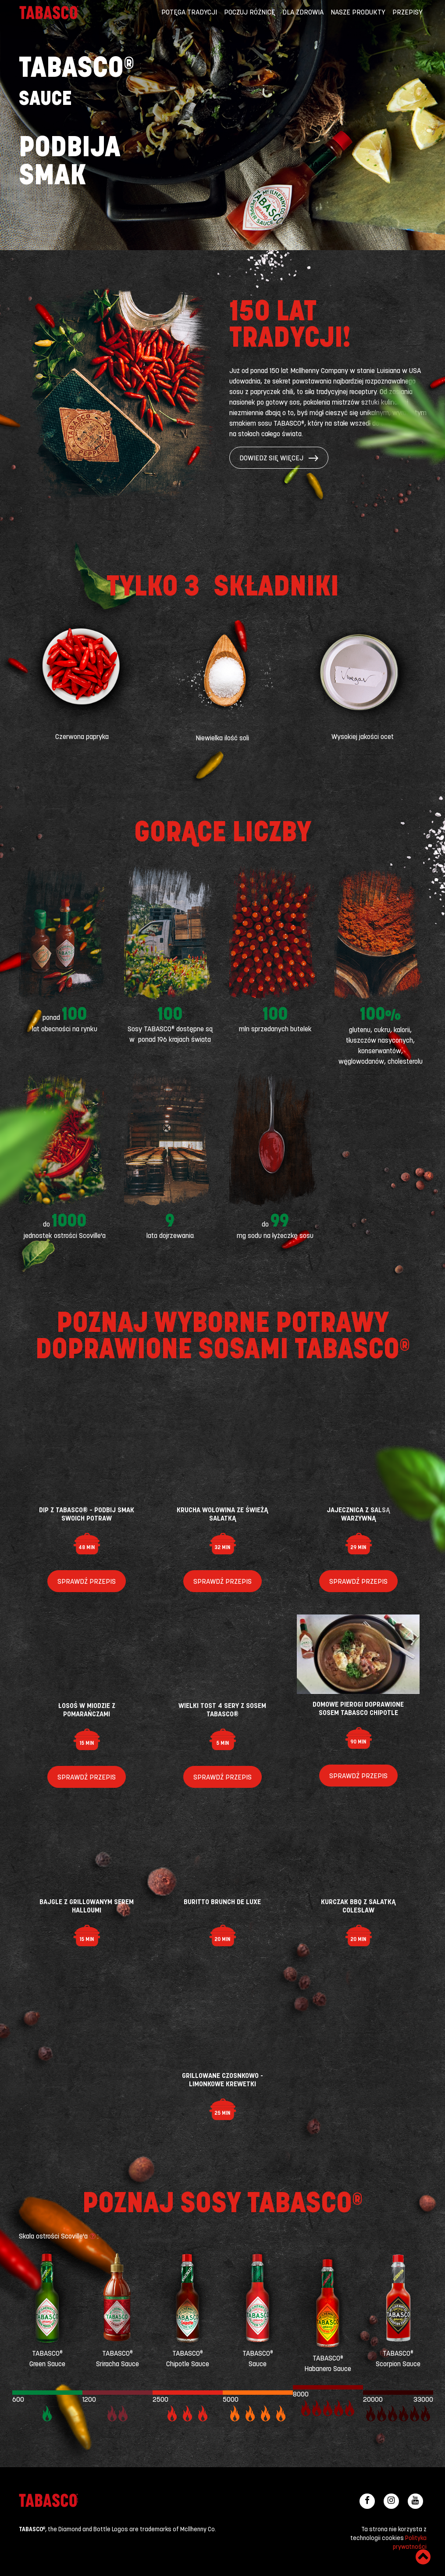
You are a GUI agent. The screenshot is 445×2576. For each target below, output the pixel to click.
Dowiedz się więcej (278, 459)
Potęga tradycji (189, 12)
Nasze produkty (358, 12)
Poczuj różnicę (249, 12)
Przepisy (407, 12)
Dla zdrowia (303, 12)
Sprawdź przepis (86, 1582)
